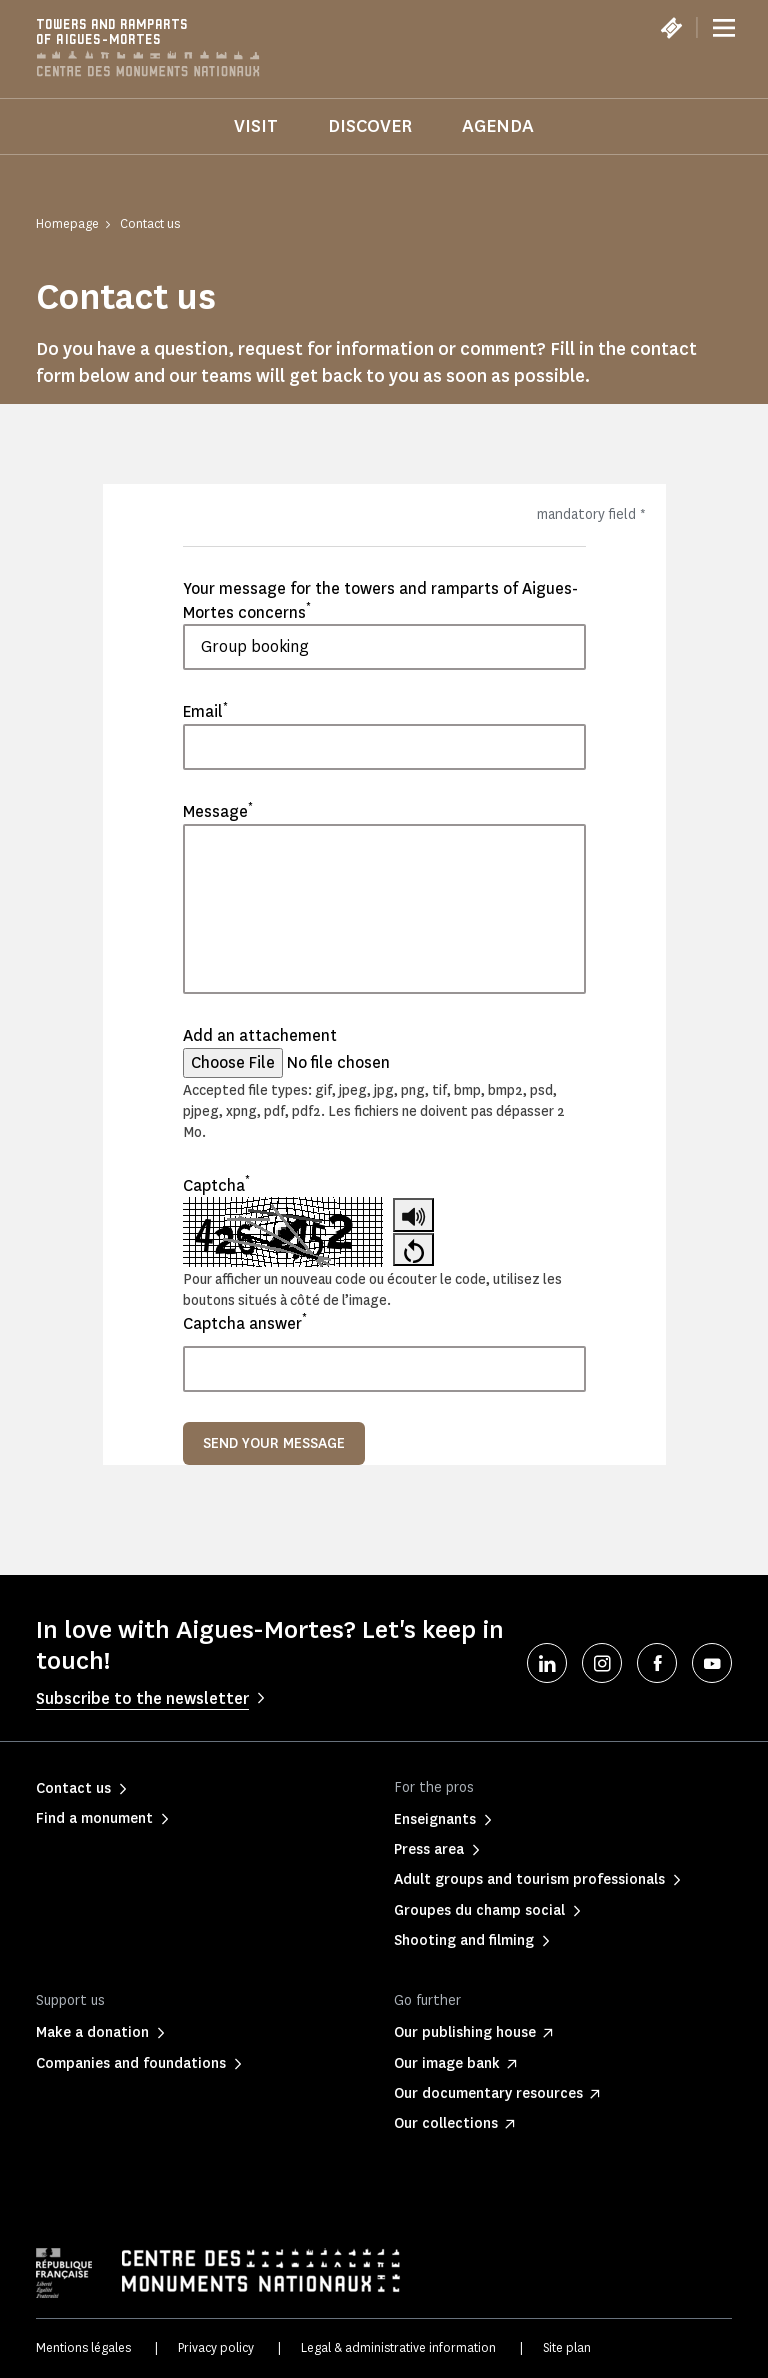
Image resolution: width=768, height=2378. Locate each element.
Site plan (567, 2347)
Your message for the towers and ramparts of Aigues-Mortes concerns (380, 600)
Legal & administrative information (398, 2347)
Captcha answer (245, 1323)
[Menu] (724, 28)
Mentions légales (83, 2347)
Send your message (274, 1443)
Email (205, 711)
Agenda (498, 126)
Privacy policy (216, 2347)
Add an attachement (260, 1035)
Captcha (216, 1185)
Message (218, 811)
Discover (370, 126)
